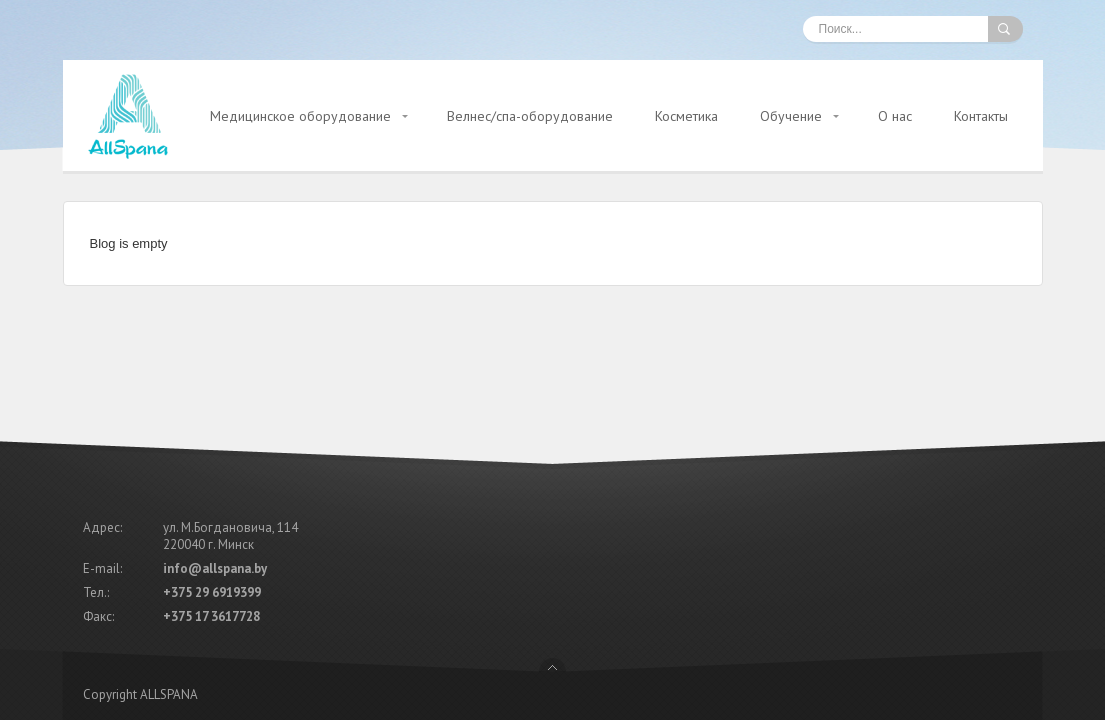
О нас (895, 116)
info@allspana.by (215, 494)
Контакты (981, 116)
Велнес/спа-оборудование (530, 116)
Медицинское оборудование (300, 116)
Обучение (791, 116)
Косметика (686, 116)
